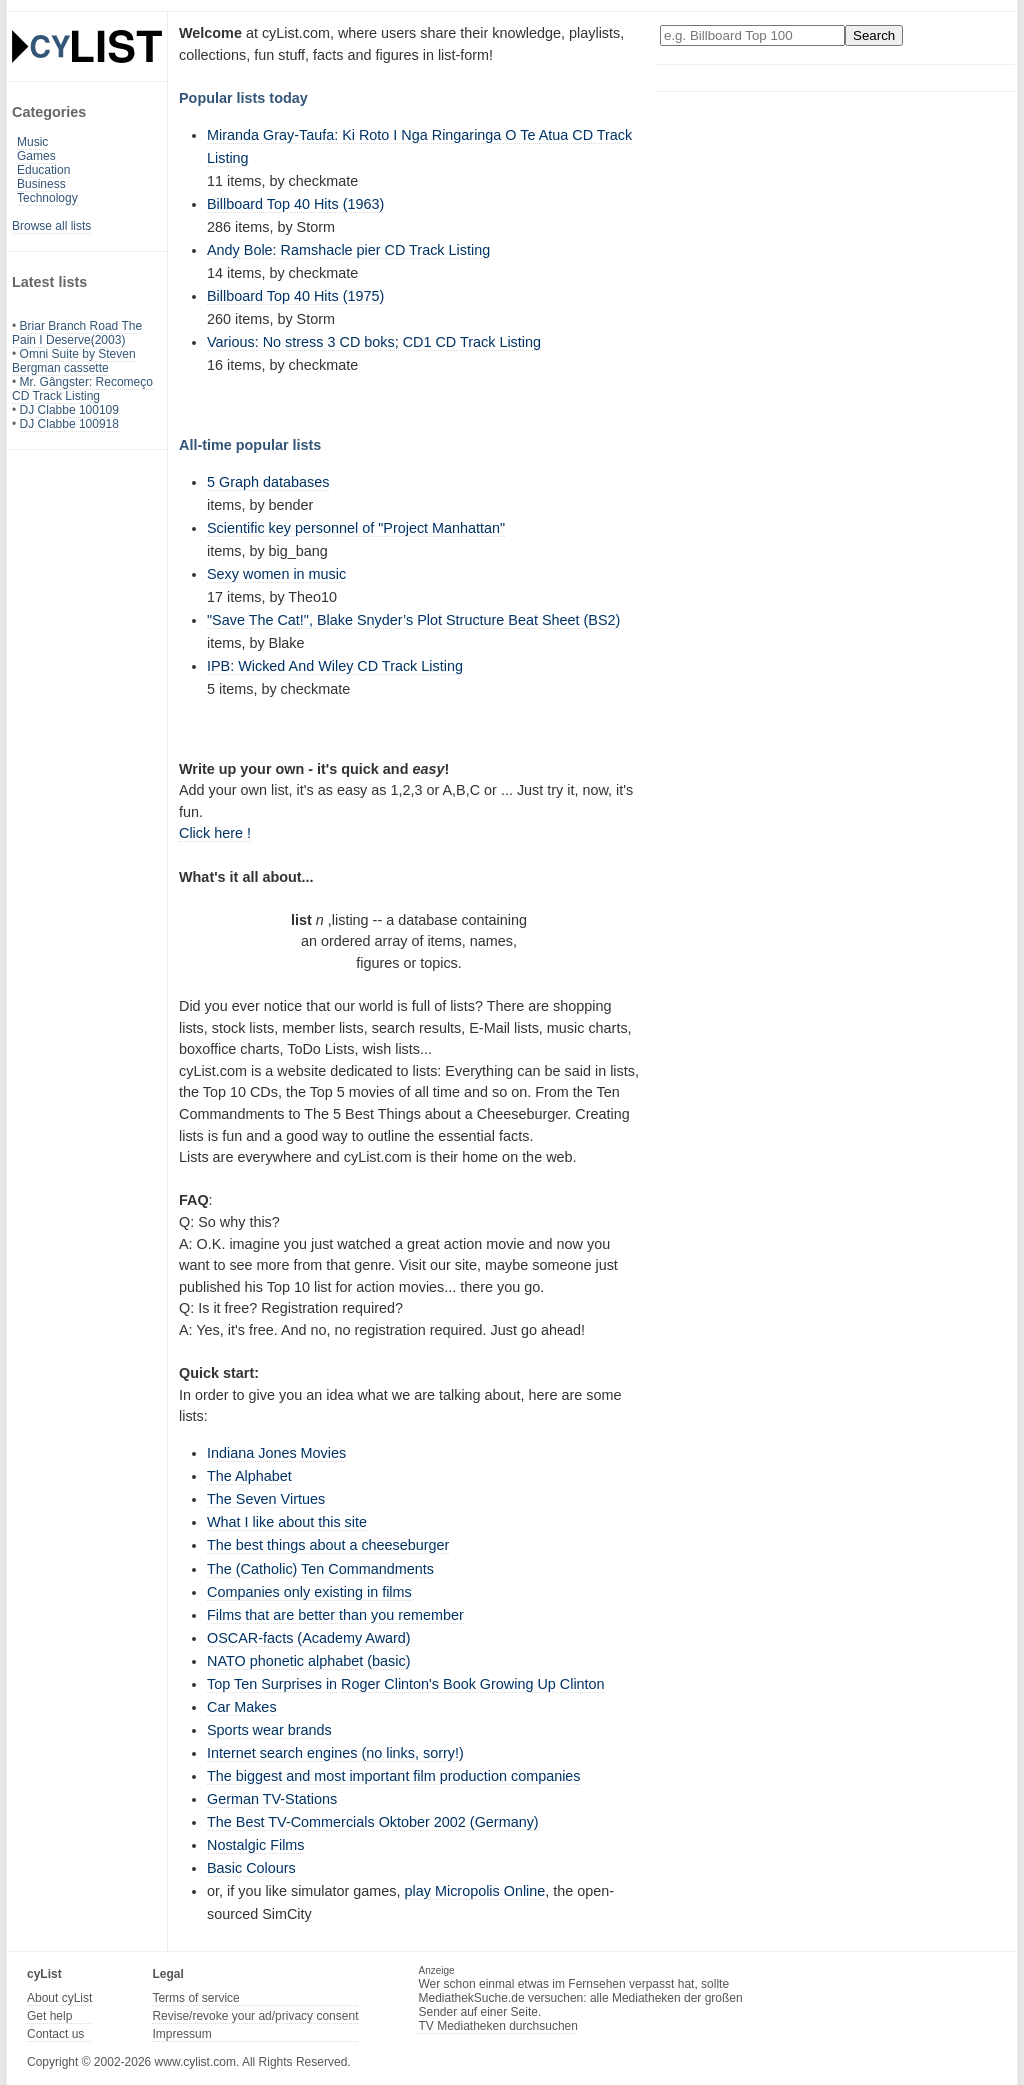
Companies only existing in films (309, 1592)
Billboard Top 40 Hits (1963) (295, 204)
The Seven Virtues (266, 1499)
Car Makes (242, 1707)
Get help (49, 2016)
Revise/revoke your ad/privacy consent (255, 2016)
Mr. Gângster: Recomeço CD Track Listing (82, 389)
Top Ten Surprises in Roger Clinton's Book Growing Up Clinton (406, 1684)
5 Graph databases (268, 482)
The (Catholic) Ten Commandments (320, 1569)
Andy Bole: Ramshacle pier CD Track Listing (348, 250)
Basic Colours (251, 1868)
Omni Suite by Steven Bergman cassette (74, 361)
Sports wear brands (269, 1730)
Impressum (181, 2034)
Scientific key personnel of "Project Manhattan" (356, 528)
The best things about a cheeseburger (328, 1545)
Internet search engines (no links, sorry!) (335, 1753)
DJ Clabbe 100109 (69, 410)
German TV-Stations (272, 1799)
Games (36, 156)
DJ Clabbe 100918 (69, 424)
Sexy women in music (276, 574)
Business (41, 184)
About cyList (59, 1998)
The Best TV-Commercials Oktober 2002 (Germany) (373, 1822)
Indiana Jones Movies (276, 1453)
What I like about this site (287, 1522)
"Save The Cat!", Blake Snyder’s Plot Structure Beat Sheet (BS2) (413, 620)
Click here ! (215, 833)
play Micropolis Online (475, 1891)
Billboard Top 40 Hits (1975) (295, 296)
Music (32, 142)
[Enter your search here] (752, 35)
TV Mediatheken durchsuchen (497, 2026)
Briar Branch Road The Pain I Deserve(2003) (77, 333)
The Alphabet (249, 1476)
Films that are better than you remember (335, 1615)
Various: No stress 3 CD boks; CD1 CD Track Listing (374, 342)
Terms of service (195, 1998)
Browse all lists (51, 226)
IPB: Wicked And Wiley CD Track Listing (335, 666)
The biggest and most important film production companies (394, 1776)
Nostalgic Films (256, 1845)
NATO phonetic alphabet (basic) (308, 1661)
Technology (47, 198)
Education (43, 170)
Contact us (55, 2034)
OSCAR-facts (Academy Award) (309, 1638)
